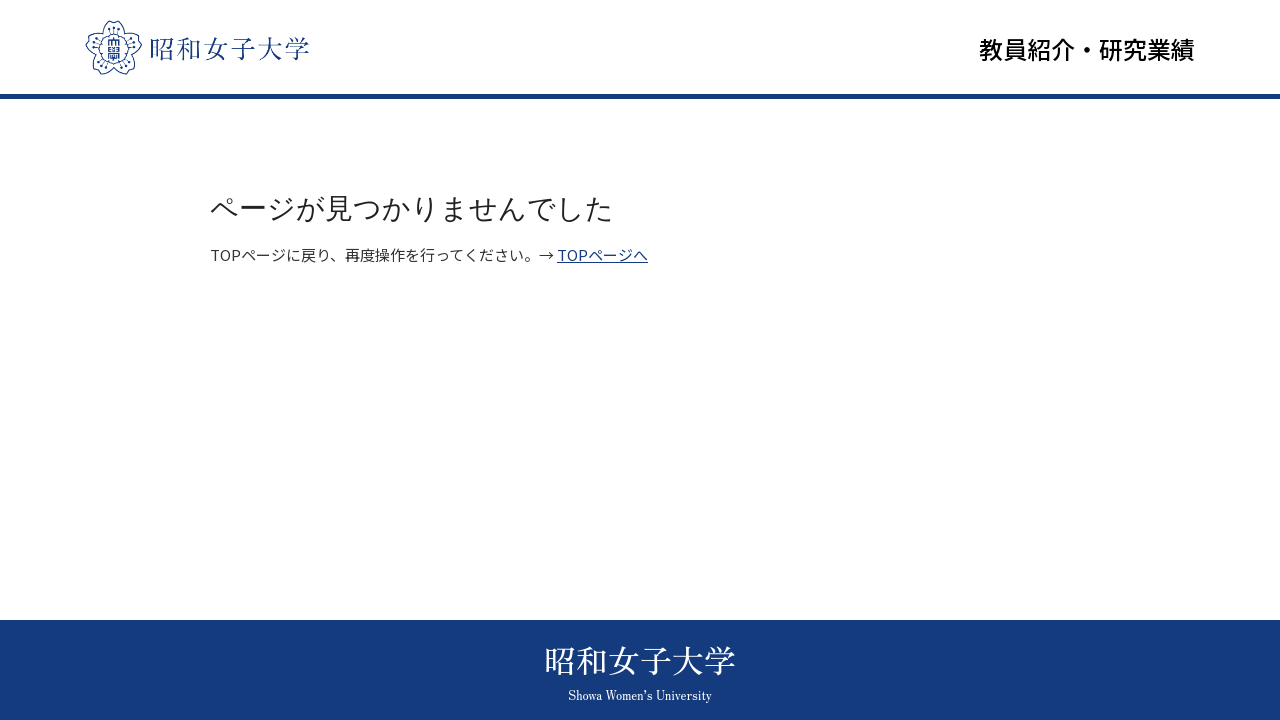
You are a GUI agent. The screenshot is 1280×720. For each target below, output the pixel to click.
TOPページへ (602, 260)
